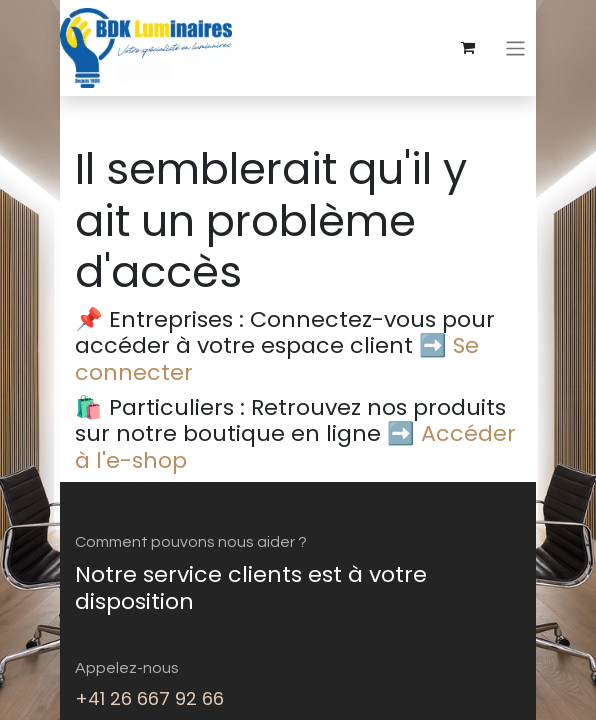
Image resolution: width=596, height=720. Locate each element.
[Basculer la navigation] (515, 47)
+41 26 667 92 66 (149, 698)
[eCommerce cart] (468, 48)
